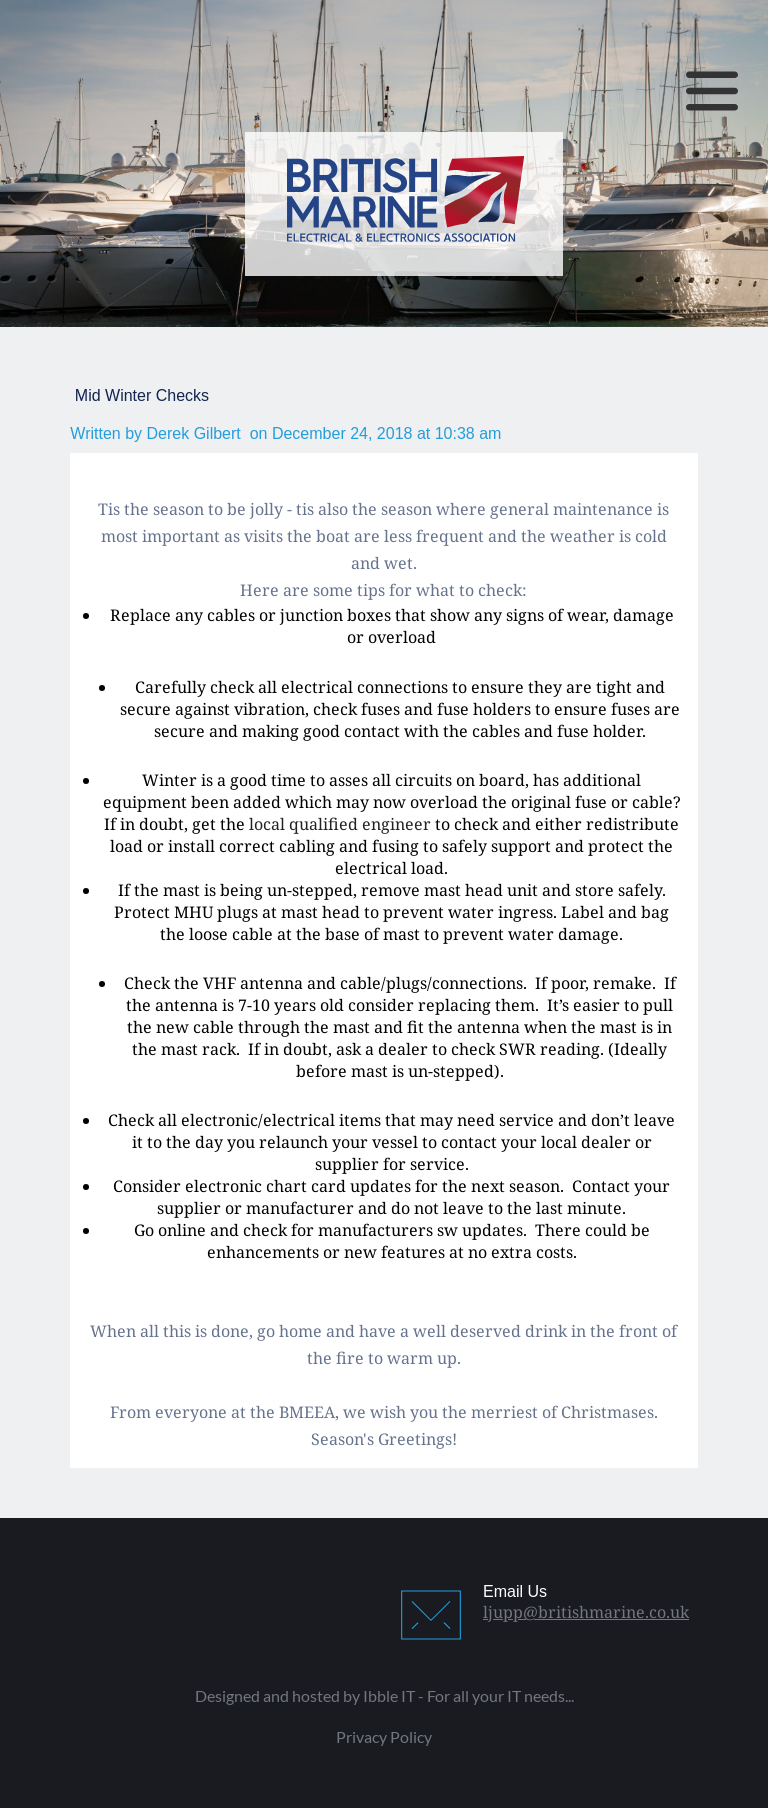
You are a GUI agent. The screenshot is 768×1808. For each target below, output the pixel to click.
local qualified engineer (340, 824)
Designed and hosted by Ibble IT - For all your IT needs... (384, 1695)
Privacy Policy (384, 1736)
